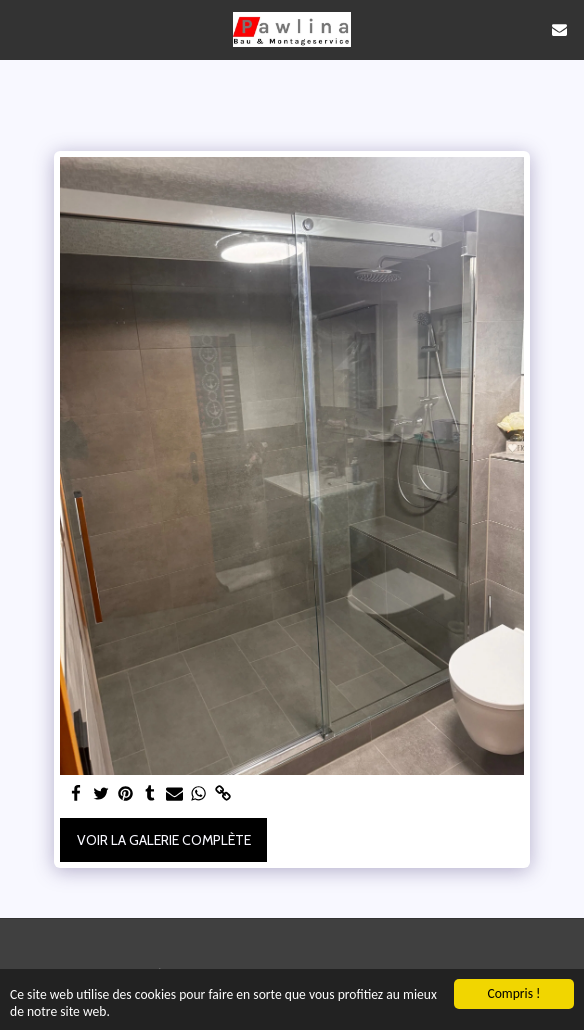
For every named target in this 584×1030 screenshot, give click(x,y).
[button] (22, 29)
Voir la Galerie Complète (164, 840)
